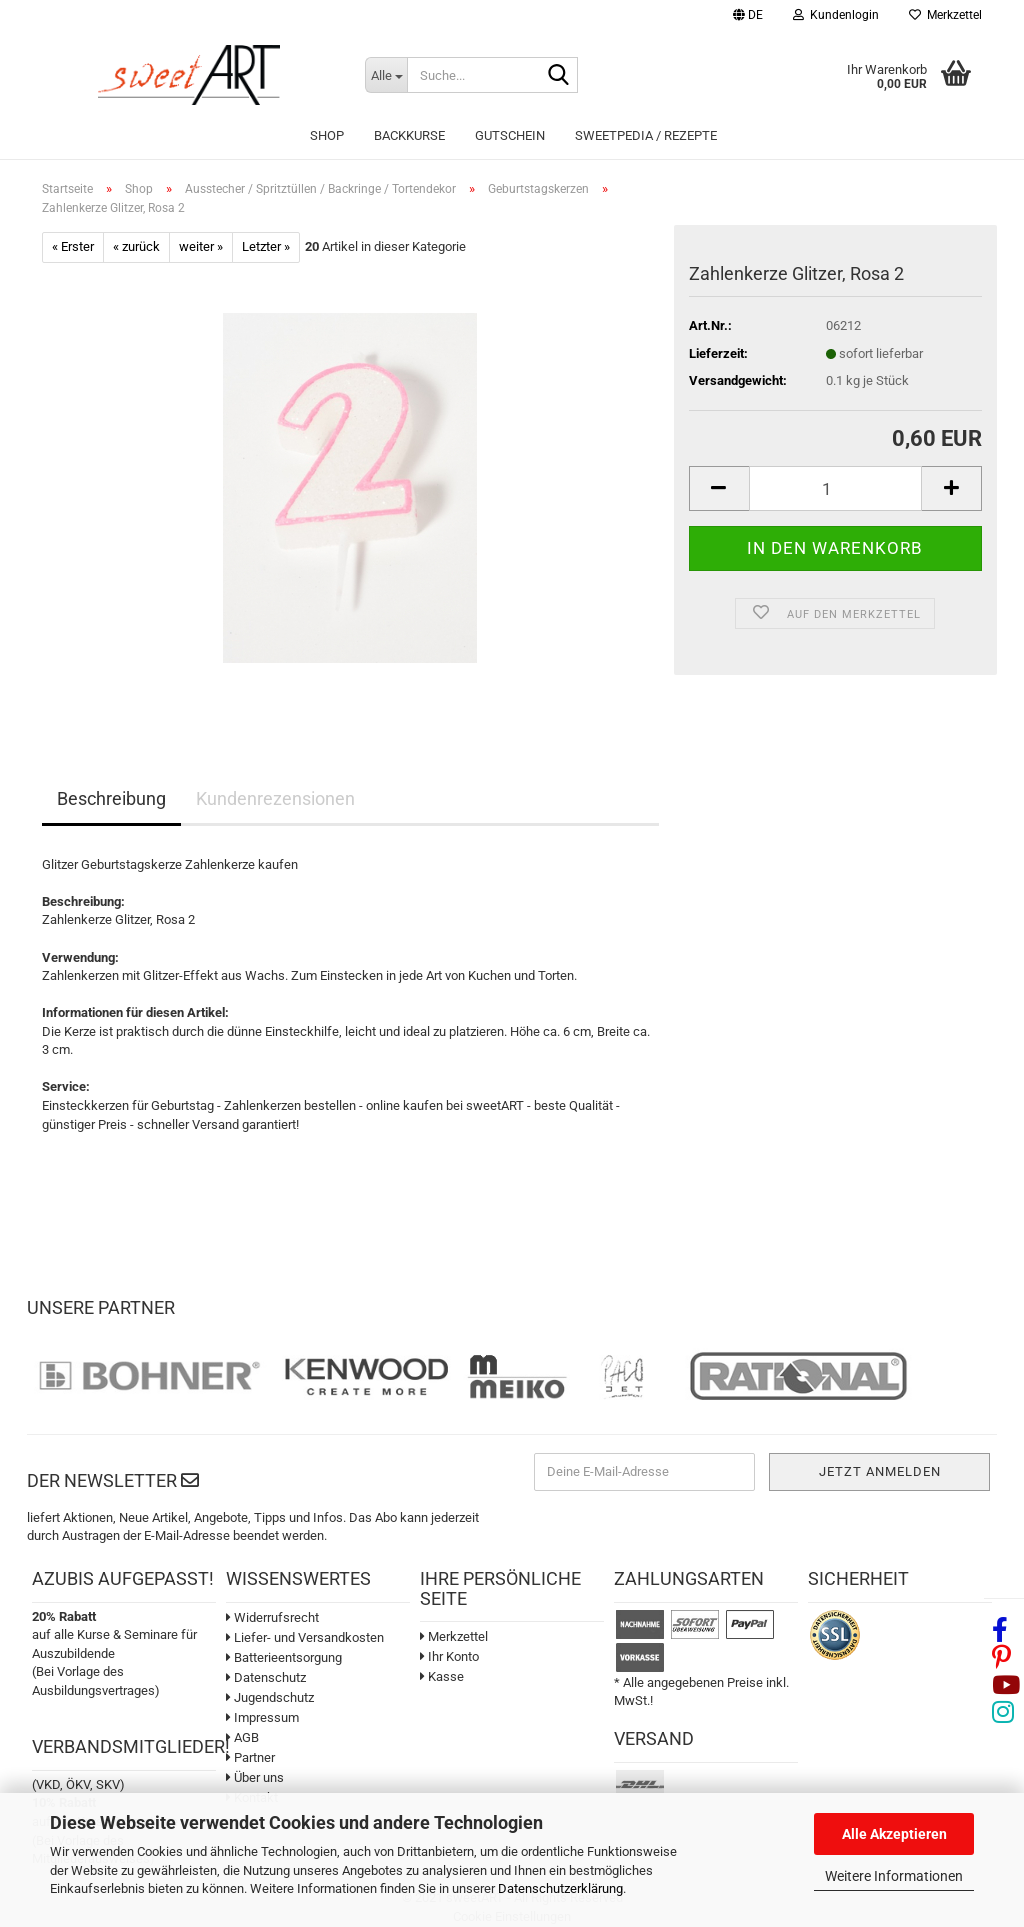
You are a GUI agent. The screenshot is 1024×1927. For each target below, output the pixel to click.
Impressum (262, 1717)
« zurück (136, 246)
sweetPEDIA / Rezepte (646, 135)
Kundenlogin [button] (836, 15)
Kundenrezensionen (275, 798)
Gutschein (510, 135)
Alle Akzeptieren (894, 1834)
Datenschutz (266, 1677)
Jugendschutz (270, 1697)
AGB (242, 1737)
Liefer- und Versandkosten (305, 1637)
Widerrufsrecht (272, 1617)
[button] (748, 17)
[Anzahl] (835, 488)
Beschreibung (111, 798)
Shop (327, 135)
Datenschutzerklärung (560, 1888)
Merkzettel (945, 15)
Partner (250, 1757)
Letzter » (266, 246)
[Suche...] (386, 75)
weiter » (201, 246)
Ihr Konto (449, 1656)
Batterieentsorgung (284, 1657)
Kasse (442, 1676)
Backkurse (409, 135)
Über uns (255, 1777)
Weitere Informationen (894, 1876)
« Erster (73, 246)
